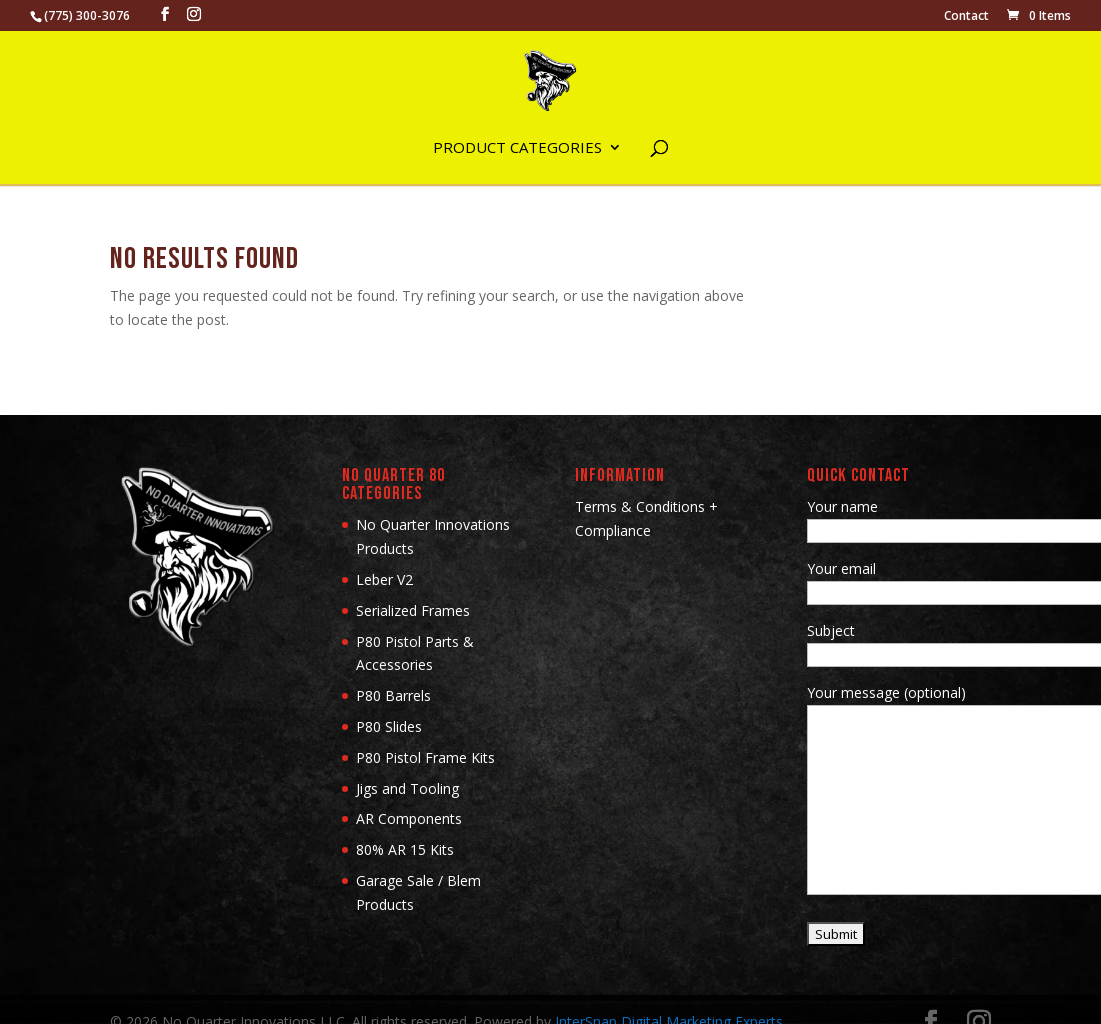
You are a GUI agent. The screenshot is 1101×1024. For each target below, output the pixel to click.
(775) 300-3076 (87, 15)
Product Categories (517, 148)
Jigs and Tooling (407, 788)
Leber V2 (384, 579)
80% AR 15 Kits (405, 849)
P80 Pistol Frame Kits (425, 757)
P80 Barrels (393, 695)
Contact (966, 17)
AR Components (409, 818)
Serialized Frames (413, 610)
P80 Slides (389, 726)
